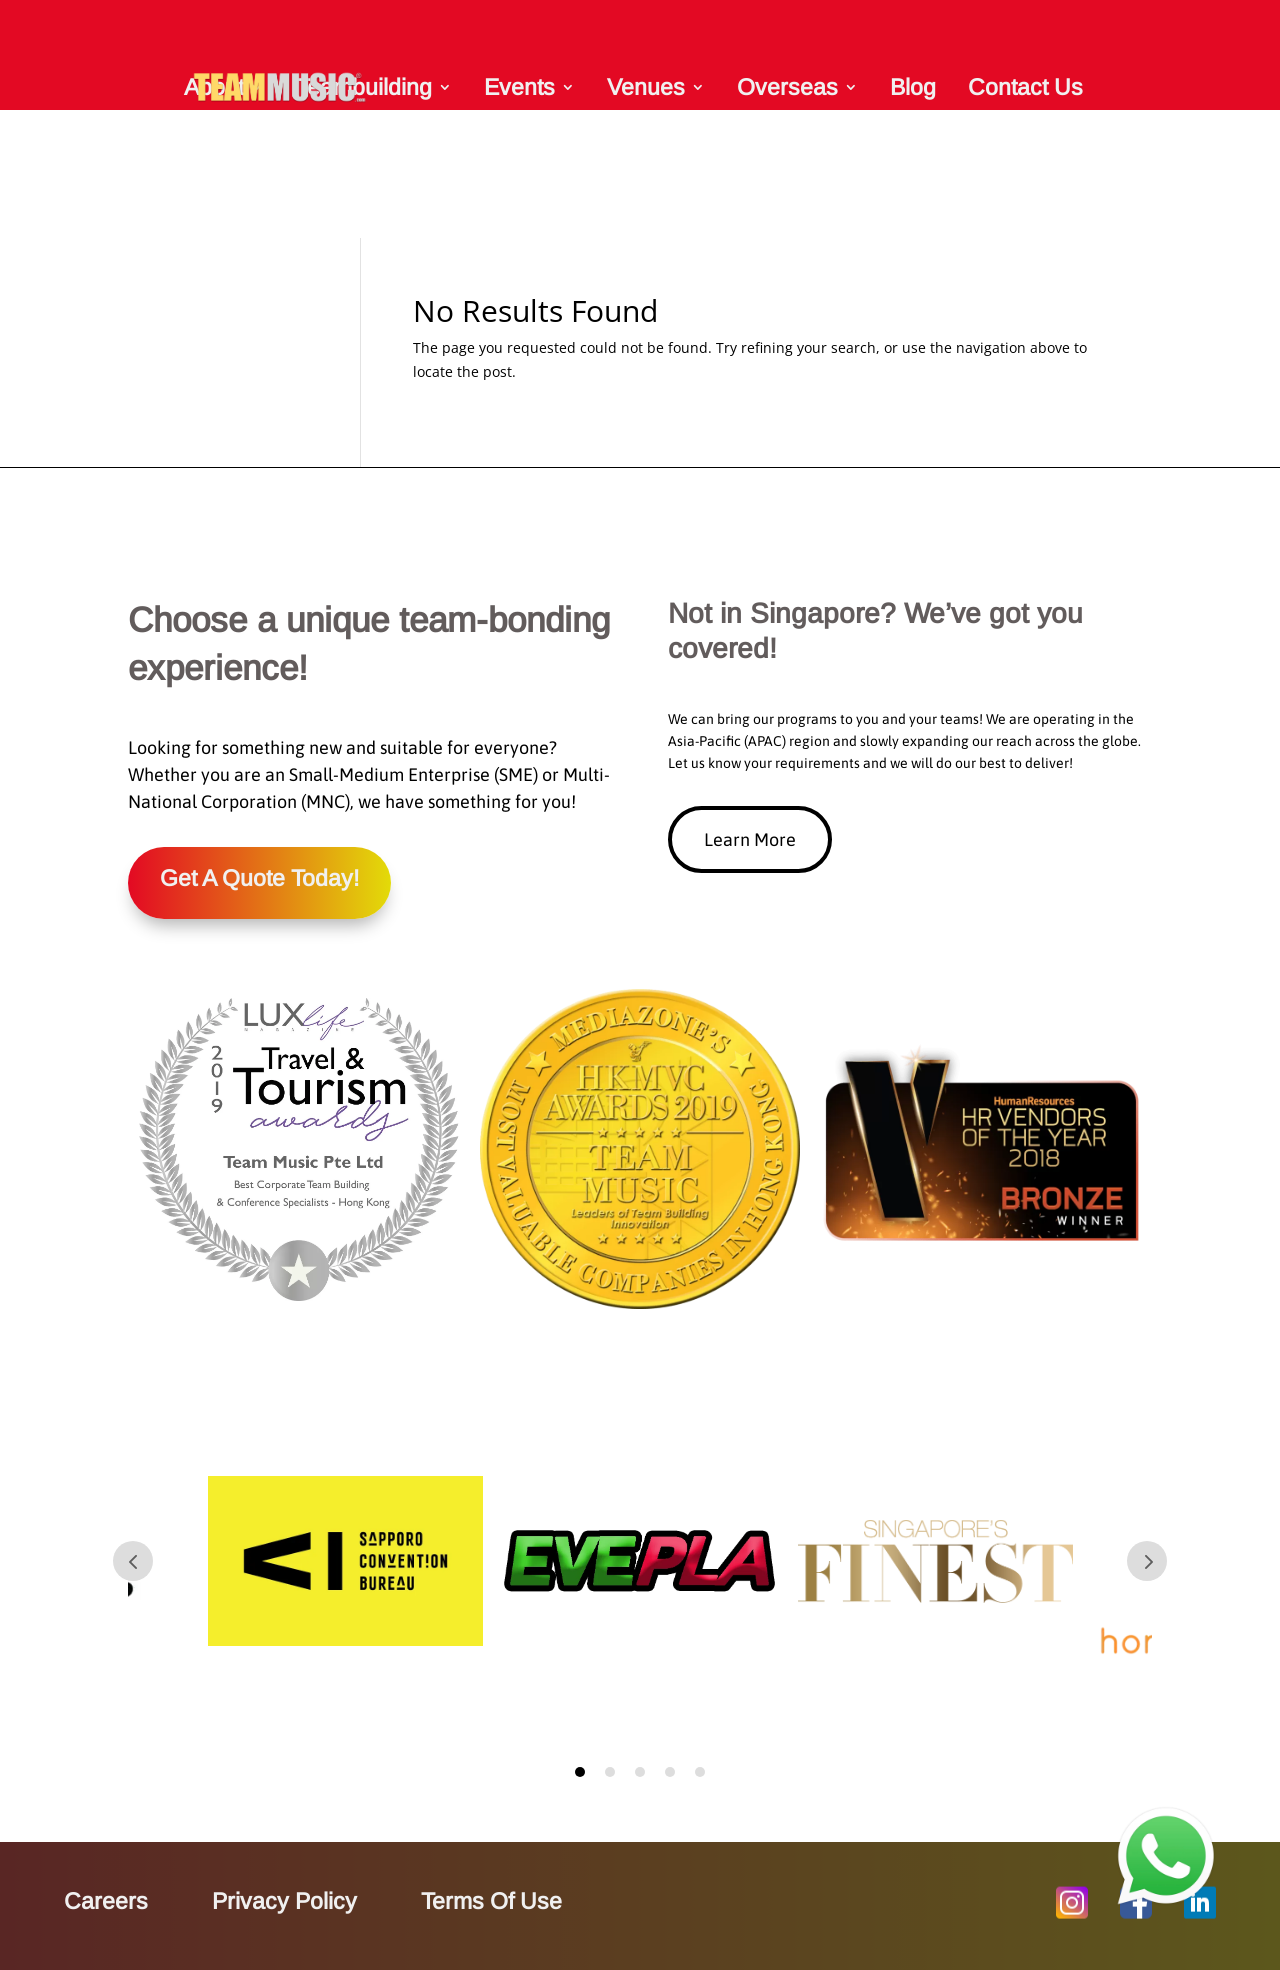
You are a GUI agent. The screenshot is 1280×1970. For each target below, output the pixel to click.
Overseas (787, 87)
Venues (646, 87)
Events (519, 87)
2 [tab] (610, 1772)
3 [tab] (640, 1772)
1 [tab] (580, 1772)
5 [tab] (700, 1772)
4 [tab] (670, 1772)
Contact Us (1025, 87)
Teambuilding (364, 87)
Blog (913, 87)
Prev (133, 1561)
